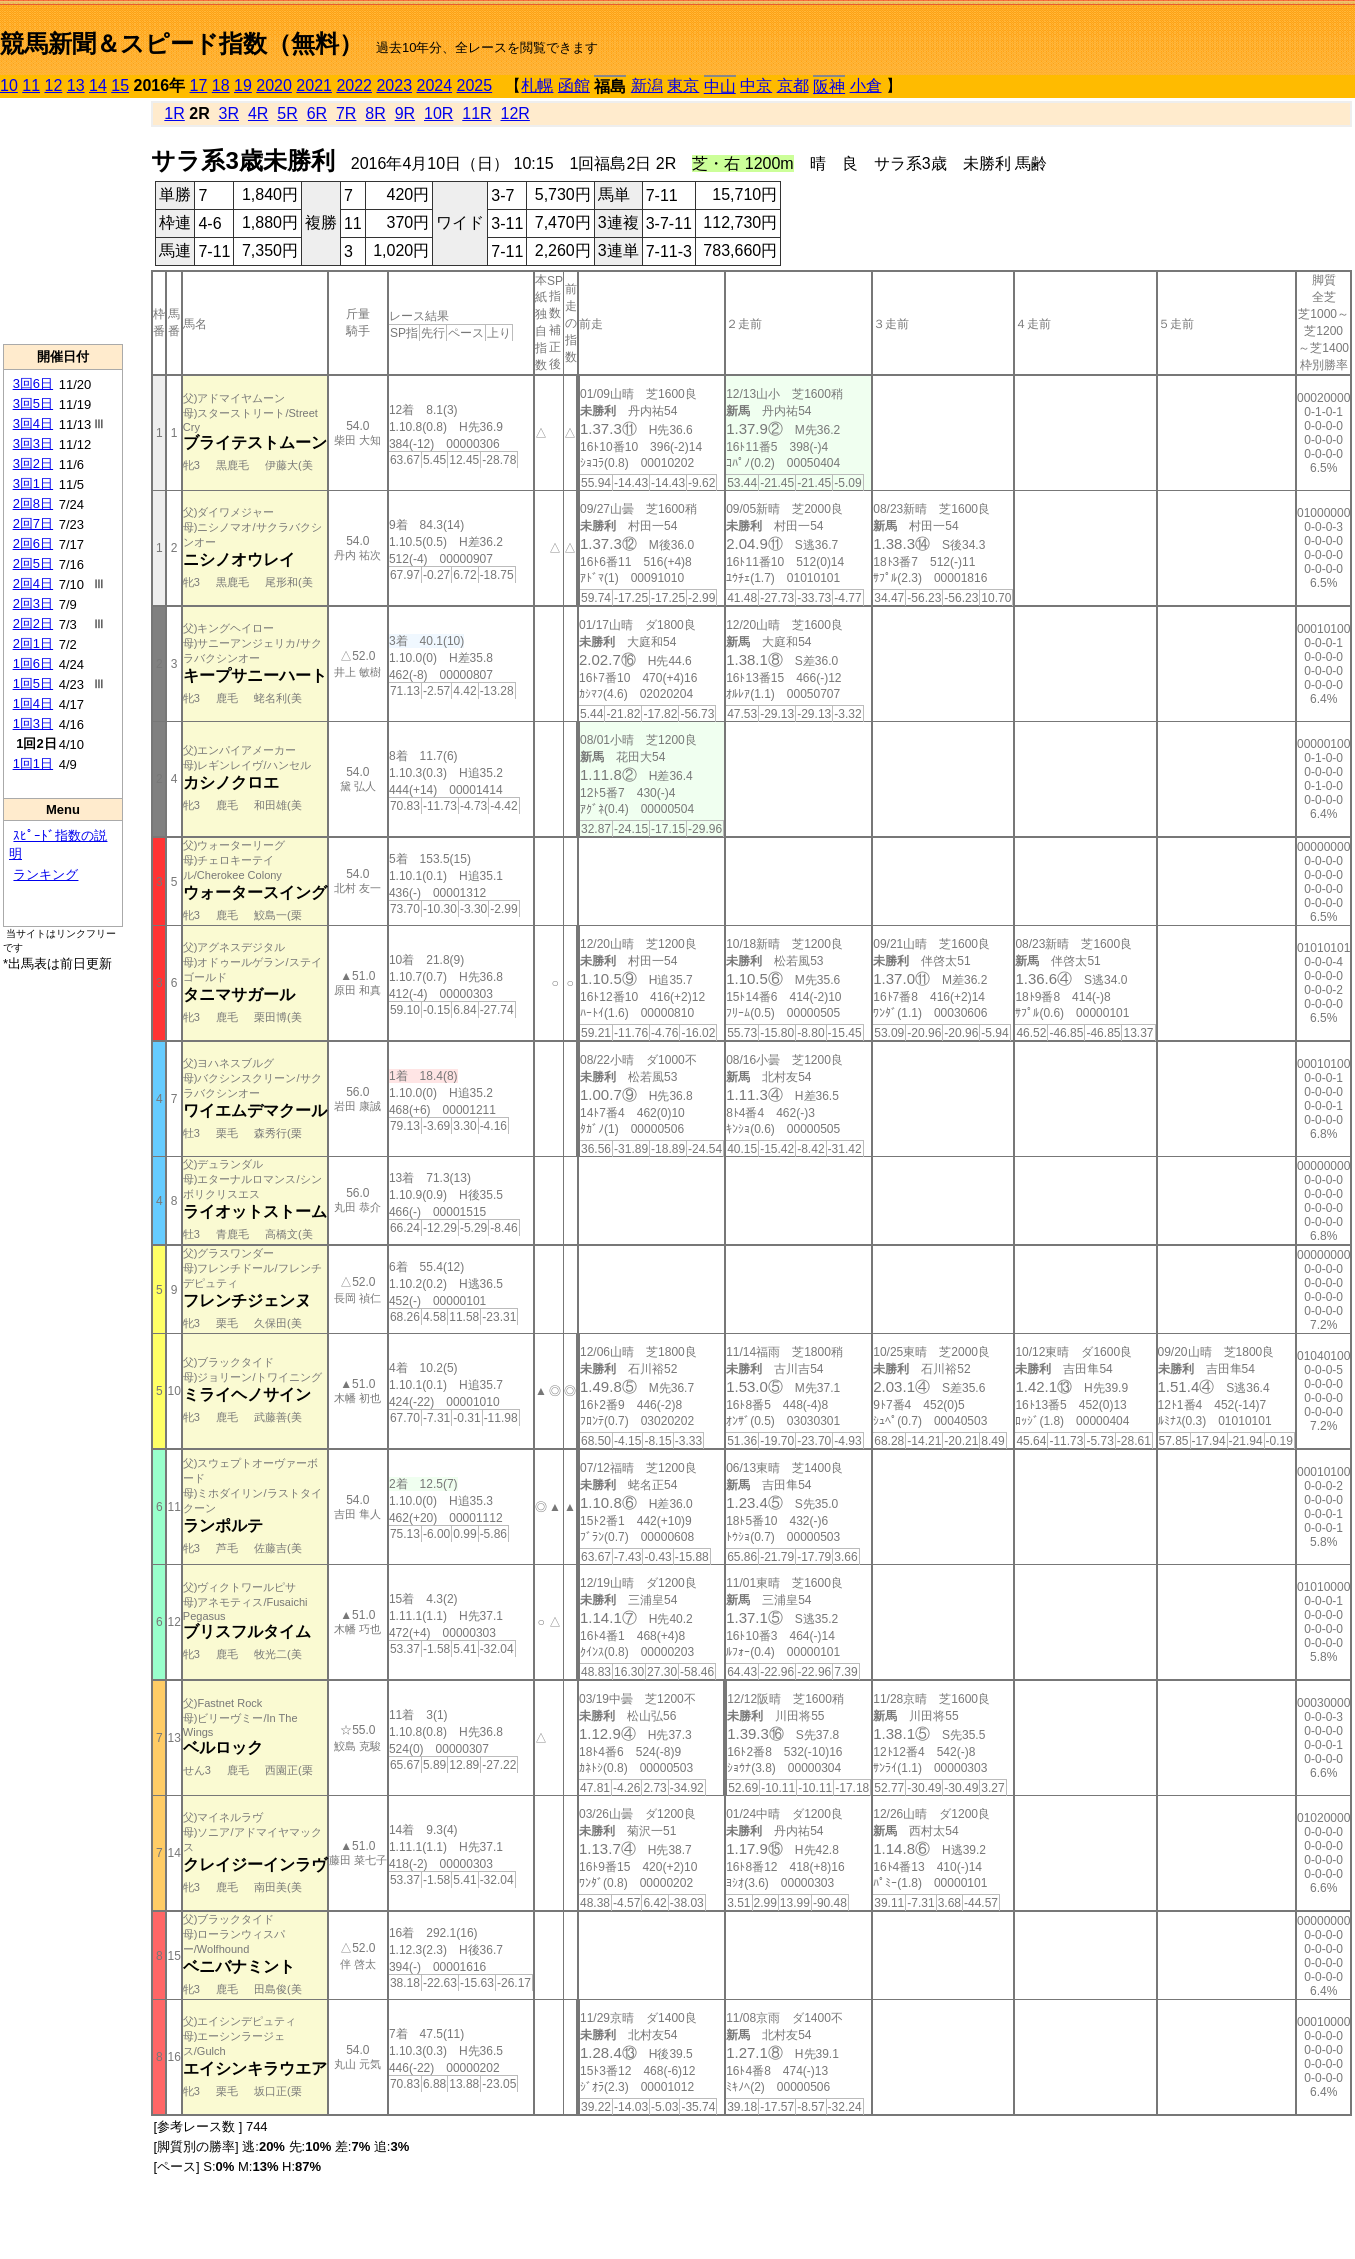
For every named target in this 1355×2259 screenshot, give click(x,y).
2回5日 (33, 563)
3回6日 (33, 383)
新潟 (647, 85)
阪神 (829, 86)
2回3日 (33, 603)
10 (9, 85)
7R (346, 113)
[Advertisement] (63, 221)
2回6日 (33, 543)
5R (287, 113)
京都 (793, 85)
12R (515, 113)
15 (120, 85)
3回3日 (33, 443)
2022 (354, 85)
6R (317, 113)
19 (243, 85)
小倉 (866, 85)
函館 (574, 85)
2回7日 (33, 523)
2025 (475, 85)
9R (405, 113)
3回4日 (33, 423)
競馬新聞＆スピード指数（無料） (181, 43)
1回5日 (33, 683)
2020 (274, 85)
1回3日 (33, 723)
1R (174, 113)
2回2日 (33, 623)
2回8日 (33, 503)
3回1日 (33, 483)
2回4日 (33, 583)
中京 (756, 85)
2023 (394, 85)
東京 (683, 85)
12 (54, 85)
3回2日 (33, 463)
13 (76, 85)
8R (375, 113)
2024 (434, 85)
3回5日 (33, 403)
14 (98, 85)
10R (438, 113)
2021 (314, 85)
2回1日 (33, 643)
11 (31, 85)
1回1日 (33, 763)
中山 (720, 86)
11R (476, 113)
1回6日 (33, 663)
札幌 (537, 85)
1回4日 (33, 703)
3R (229, 113)
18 (221, 85)
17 (199, 85)
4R (258, 113)
